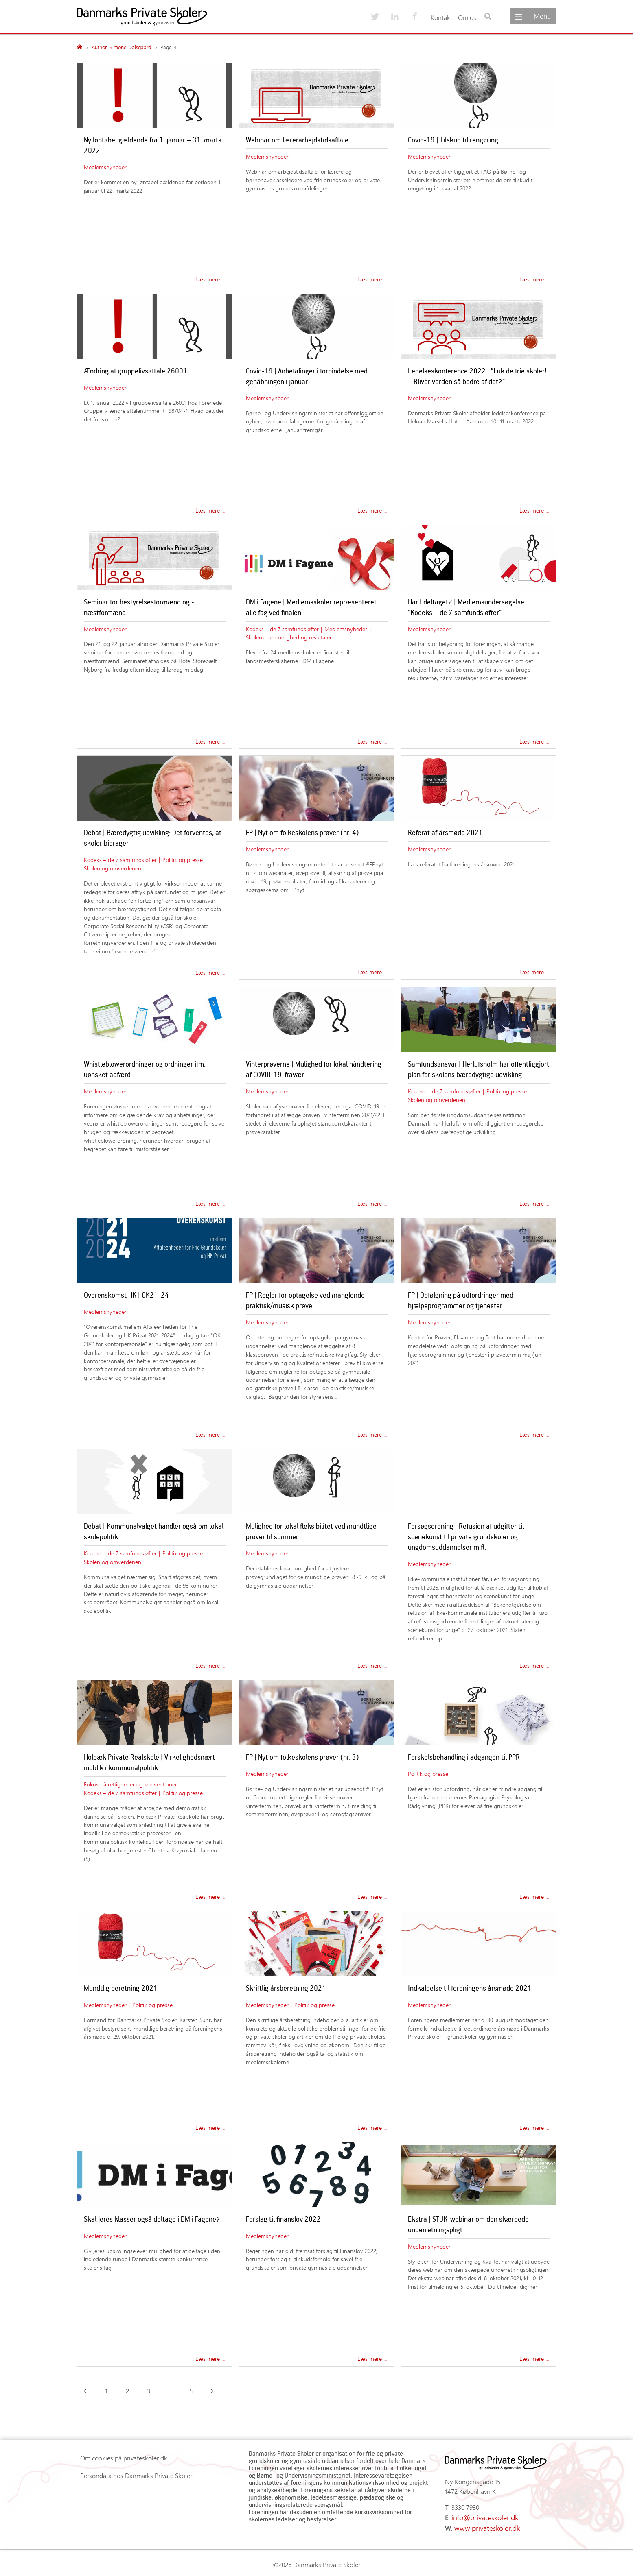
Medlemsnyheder (105, 167)
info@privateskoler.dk (482, 2516)
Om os (467, 17)
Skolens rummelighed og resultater (289, 637)
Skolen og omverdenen (112, 868)
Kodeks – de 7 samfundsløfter (282, 629)
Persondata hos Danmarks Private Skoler (136, 2475)
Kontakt (441, 17)
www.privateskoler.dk (483, 2525)
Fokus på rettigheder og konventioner (130, 1784)
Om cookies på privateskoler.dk (123, 2458)
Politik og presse (182, 859)
